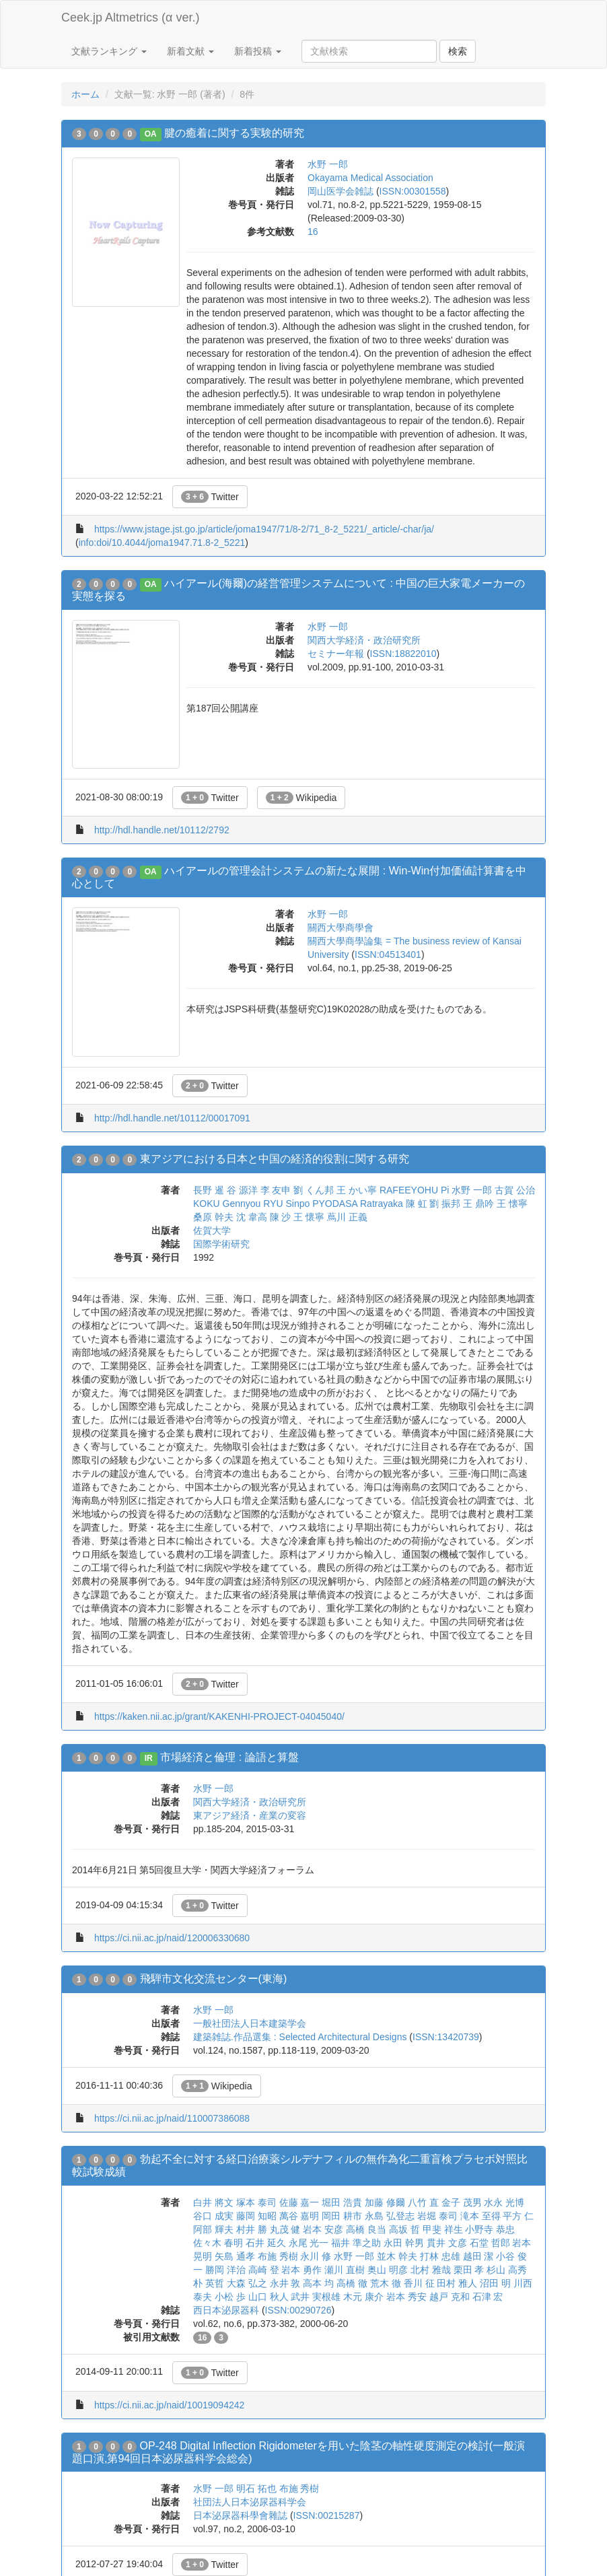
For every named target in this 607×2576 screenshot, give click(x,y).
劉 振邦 (444, 1203)
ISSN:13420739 (446, 2036)
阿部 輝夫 (213, 2229)
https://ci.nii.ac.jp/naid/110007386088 (172, 2118)
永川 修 (315, 2256)
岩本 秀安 (406, 2296)
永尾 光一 (309, 2242)
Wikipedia (301, 798)
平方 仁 (518, 2216)
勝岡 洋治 (225, 2269)
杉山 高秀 (507, 2269)
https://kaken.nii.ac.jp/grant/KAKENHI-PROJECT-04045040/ (219, 1716)
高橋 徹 (351, 2283)
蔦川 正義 (347, 1217)
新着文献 (190, 51)
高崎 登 (263, 2269)
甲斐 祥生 (443, 2229)
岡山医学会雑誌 (340, 191)
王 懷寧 (308, 1217)
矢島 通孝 (235, 2256)
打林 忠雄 (440, 2256)
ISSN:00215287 (326, 2515)
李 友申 (275, 1190)
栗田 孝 (469, 2269)
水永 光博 (504, 2202)
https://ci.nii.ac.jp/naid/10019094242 (169, 2405)
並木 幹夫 (397, 2256)
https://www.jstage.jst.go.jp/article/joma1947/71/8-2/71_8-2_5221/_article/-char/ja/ (264, 529)
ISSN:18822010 (403, 653)
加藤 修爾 (385, 2202)
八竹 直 (423, 2202)
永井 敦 (285, 2283)
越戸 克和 (449, 2296)
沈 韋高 (251, 1217)
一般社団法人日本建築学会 (249, 2023)
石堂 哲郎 (490, 2242)
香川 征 (419, 2283)
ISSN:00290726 (298, 2310)
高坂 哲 (404, 2229)
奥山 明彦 (387, 2269)
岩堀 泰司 (437, 2216)
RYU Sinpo (286, 1203)
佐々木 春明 (218, 2242)
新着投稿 (257, 51)
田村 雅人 (457, 2283)
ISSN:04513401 (388, 954)
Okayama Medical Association (370, 177)
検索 (457, 51)
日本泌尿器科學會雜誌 (240, 2515)
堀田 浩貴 (342, 2202)
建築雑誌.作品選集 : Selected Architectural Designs (299, 2036)
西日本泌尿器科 (226, 2310)
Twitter (210, 497)
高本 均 (318, 2283)
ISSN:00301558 (413, 191)
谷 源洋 (242, 1190)
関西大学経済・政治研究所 (364, 640)
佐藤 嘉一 (299, 2202)
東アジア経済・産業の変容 (249, 1815)
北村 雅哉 (430, 2269)
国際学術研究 (221, 1244)
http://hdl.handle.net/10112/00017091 (172, 1118)
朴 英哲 (208, 2283)
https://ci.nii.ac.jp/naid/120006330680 (172, 1938)
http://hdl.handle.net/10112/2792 (161, 830)
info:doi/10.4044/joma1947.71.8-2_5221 (162, 542)
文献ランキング (109, 51)
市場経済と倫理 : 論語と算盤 (229, 1757)
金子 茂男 (461, 2202)
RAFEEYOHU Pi (414, 1190)
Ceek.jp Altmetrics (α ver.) (130, 17)
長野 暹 (208, 1190)
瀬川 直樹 (344, 2269)
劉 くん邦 (313, 1190)
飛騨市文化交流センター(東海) (213, 1978)
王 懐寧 (512, 1203)
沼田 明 (495, 2283)
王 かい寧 (356, 1190)
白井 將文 (213, 2202)
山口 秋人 (268, 2296)
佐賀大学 (212, 1230)
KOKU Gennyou (226, 1203)
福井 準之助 (356, 2242)
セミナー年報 (336, 653)
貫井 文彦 (447, 2242)
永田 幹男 (404, 2242)
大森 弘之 (247, 2283)
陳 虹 (416, 1203)
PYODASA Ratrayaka (357, 1203)
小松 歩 (230, 2296)
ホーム (85, 94)
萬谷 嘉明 (299, 2216)
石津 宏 (487, 2296)
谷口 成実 (213, 2216)
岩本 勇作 (301, 2269)
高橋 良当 (366, 2229)
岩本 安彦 (323, 2229)
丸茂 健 (285, 2229)
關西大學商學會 (340, 927)
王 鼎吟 (478, 1203)
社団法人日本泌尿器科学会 (249, 2502)
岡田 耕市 (342, 2216)
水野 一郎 (328, 164)
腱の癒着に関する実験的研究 (234, 133)
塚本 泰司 (256, 2202)
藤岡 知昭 (256, 2216)
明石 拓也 (256, 2488)
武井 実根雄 (316, 2296)
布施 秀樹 (278, 2256)
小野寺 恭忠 (490, 2229)
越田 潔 (478, 2256)
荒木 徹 (385, 2283)
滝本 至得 (480, 2216)
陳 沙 (280, 1217)
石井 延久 (266, 2242)
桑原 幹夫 (213, 1217)
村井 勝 (251, 2229)
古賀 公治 (515, 1190)
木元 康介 (363, 2296)
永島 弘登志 (390, 2216)
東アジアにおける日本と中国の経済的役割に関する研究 (274, 1158)
